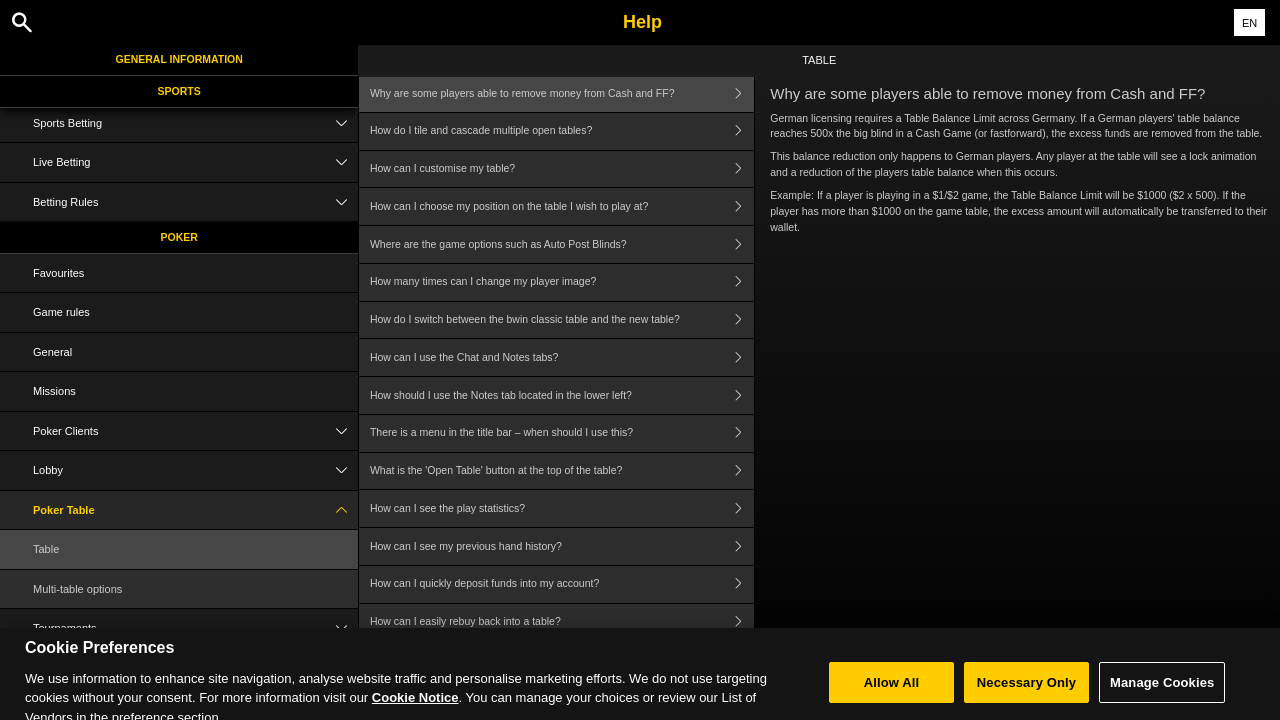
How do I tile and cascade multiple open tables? (562, 131)
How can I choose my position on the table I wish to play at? (562, 206)
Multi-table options (77, 589)
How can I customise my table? (562, 169)
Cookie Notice (415, 709)
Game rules (61, 312)
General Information (179, 59)
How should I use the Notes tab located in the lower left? (562, 395)
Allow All (892, 693)
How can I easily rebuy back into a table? (562, 622)
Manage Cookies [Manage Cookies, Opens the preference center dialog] (1162, 693)
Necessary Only (1026, 693)
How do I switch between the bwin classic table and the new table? (562, 320)
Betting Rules (195, 202)
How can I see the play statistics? (562, 508)
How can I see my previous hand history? (562, 546)
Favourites (58, 273)
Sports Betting (195, 123)
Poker (179, 237)
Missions (54, 391)
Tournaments (195, 628)
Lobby (195, 470)
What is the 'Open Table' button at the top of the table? (562, 471)
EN (1249, 23)
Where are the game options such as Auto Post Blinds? (562, 244)
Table (46, 549)
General (52, 352)
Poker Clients (195, 431)
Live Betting (195, 162)
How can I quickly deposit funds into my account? (562, 584)
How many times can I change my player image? (562, 282)
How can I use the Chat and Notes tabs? (562, 357)
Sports (179, 91)
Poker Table (195, 510)
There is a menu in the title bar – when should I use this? (562, 433)
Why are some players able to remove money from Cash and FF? (562, 93)
